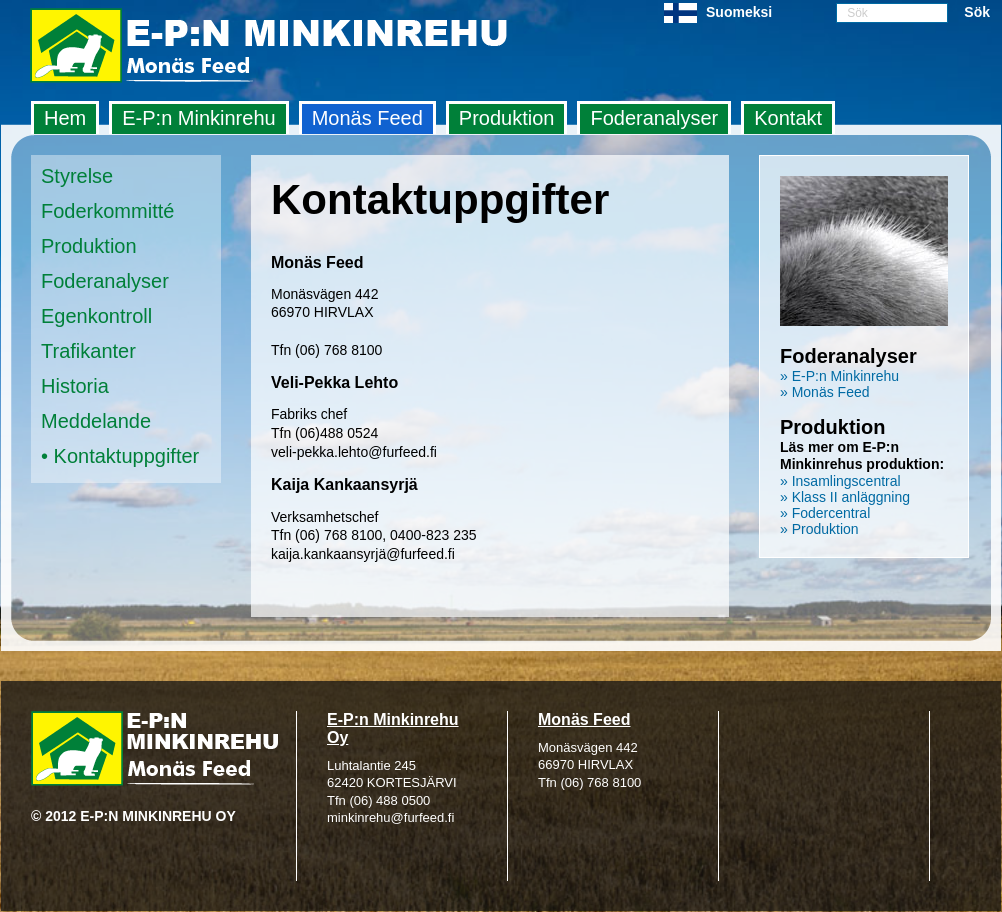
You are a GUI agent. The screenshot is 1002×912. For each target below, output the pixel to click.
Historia (75, 386)
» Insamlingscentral (840, 481)
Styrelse (77, 176)
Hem (65, 118)
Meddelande (96, 421)
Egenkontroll (96, 316)
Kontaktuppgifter (127, 456)
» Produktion (819, 529)
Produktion (507, 118)
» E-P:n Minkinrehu (839, 376)
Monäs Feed (367, 118)
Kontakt (788, 118)
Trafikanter (88, 351)
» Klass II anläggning (845, 497)
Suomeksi (739, 12)
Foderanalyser (654, 118)
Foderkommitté (107, 211)
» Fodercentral (825, 513)
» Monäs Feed (825, 392)
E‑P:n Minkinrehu (198, 118)
